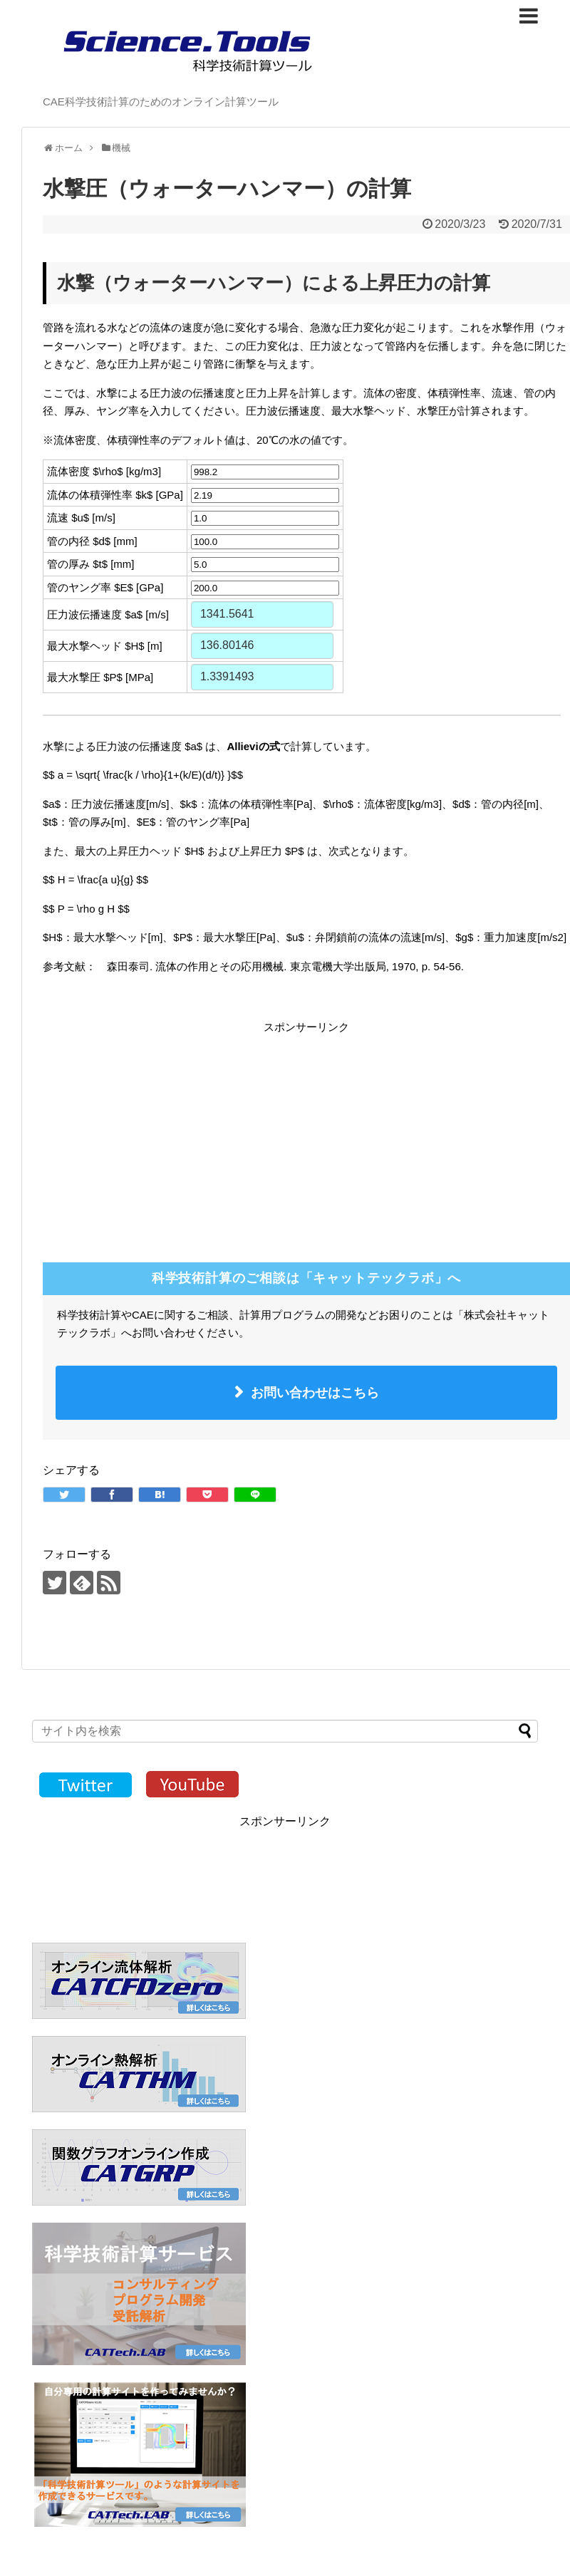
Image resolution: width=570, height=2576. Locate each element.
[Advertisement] (162, 1136)
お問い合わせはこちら (315, 1393)
